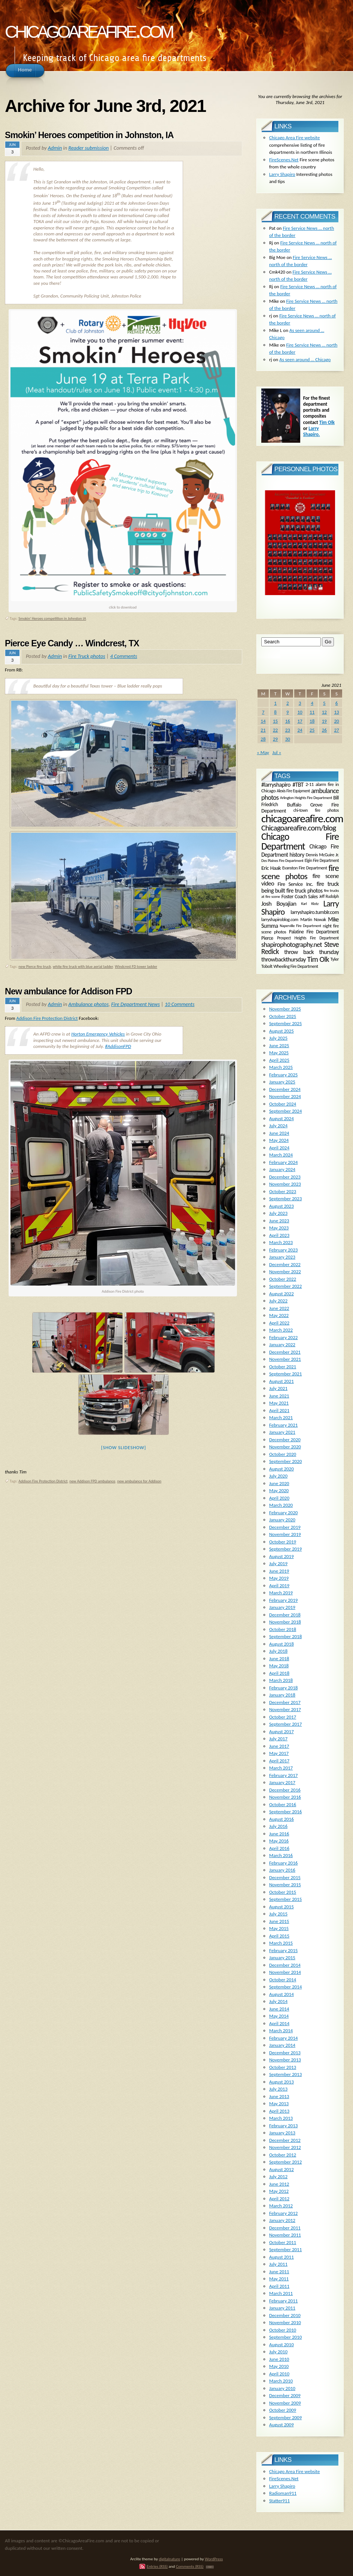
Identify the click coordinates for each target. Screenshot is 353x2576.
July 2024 (278, 1125)
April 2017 (279, 1760)
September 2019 (285, 1549)
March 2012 (281, 2205)
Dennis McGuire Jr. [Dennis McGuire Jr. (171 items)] (322, 854)
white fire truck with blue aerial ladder (83, 966)
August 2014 (281, 1994)
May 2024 (279, 1140)
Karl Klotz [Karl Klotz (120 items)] (309, 903)
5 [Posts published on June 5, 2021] (324, 703)
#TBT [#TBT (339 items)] (298, 784)
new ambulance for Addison (139, 1481)
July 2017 (278, 1738)
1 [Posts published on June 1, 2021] (275, 703)
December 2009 (285, 2395)
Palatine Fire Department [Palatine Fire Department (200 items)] (314, 932)
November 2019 (285, 1534)
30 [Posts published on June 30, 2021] (287, 739)
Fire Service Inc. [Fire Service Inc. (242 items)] (295, 884)
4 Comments (123, 656)
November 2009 (285, 2403)
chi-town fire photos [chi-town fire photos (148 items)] (316, 810)
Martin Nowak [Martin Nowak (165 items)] (313, 919)
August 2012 (281, 2169)
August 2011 (281, 2257)
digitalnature (169, 2558)
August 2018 (281, 1644)
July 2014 (278, 2001)
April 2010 (279, 2374)
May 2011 (279, 2278)
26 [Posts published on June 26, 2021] (324, 730)
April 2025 (279, 1060)
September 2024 (285, 1111)
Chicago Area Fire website (294, 137)
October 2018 (282, 1629)
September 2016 (285, 1811)
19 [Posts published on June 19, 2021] (324, 721)
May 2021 (279, 1403)
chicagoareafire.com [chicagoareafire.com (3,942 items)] (302, 818)
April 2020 (279, 1498)
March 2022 (281, 1330)
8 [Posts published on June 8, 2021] (275, 712)
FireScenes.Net (284, 159)
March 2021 (281, 1417)
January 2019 (282, 1607)
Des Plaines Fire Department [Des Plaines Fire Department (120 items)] (282, 860)
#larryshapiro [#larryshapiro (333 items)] (275, 784)
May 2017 (279, 1753)
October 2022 (282, 1279)
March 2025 (281, 1067)
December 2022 (285, 1264)
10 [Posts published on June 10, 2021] (299, 712)
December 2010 (285, 2315)
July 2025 (278, 1038)
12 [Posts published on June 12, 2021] (324, 712)
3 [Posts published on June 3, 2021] (300, 703)
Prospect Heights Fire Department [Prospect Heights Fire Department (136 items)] (308, 938)
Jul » (277, 752)
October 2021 (282, 1366)
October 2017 (282, 1717)
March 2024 (281, 1155)
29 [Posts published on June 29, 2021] (275, 739)
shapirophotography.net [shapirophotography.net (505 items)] (291, 945)
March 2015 (281, 1943)
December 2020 (285, 1439)
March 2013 (281, 2118)
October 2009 (282, 2410)
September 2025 (285, 1023)
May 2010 (279, 2366)
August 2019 (281, 1556)
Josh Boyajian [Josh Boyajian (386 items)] (278, 903)
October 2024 (282, 1104)
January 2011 (282, 2308)
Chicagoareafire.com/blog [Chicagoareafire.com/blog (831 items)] (298, 828)
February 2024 (283, 1162)
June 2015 (279, 1921)
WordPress (214, 2558)
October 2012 (282, 2155)
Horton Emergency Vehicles (98, 1034)
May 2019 (279, 1578)
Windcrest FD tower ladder (136, 966)
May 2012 (279, 2191)
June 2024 (279, 1133)
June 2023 (279, 1220)
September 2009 (285, 2417)
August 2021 (281, 1381)
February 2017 (283, 1775)
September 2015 (285, 1899)
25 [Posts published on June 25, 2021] (312, 730)
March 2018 (281, 1680)
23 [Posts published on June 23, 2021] (287, 730)
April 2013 (279, 2111)
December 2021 (285, 1352)
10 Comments (180, 1004)
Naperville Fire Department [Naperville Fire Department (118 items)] (300, 925)
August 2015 (281, 1906)
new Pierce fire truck (34, 966)
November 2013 (285, 2060)
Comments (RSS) (190, 2566)
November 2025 (285, 1009)
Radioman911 (282, 2493)
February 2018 (283, 1688)
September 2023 (285, 1198)
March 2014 (281, 2030)
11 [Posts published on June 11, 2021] (312, 712)
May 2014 (279, 2016)
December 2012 (285, 2140)
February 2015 (283, 1950)
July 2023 (278, 1213)
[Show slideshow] (123, 1447)
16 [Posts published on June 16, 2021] (287, 721)
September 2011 (285, 2249)
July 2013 (278, 2089)
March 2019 (281, 1592)
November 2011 (285, 2235)
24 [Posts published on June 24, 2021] (299, 730)
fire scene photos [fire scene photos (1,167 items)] (300, 872)
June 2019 (279, 1571)
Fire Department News (135, 1004)
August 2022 (281, 1293)
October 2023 (282, 1191)
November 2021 (285, 1359)
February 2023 (283, 1250)
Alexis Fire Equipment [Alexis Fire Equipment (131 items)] (293, 790)
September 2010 (285, 2337)
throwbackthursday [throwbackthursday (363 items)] (283, 959)
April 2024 (279, 1147)
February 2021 (283, 1425)
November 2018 (285, 1622)
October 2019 (282, 1542)
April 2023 (279, 1235)
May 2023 (279, 1228)
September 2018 (285, 1636)
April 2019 (279, 1585)
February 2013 (283, 2125)
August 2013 (281, 2082)
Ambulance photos (88, 1004)
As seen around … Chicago (305, 359)
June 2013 (279, 2096)
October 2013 (282, 2067)
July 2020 (278, 1476)
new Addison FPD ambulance (93, 1481)
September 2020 (285, 1461)
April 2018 (279, 1673)
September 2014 (285, 1987)
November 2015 (285, 1884)
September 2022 (285, 1286)
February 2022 (283, 1337)
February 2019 (283, 1600)
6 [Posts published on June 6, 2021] (336, 703)
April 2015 (279, 1936)
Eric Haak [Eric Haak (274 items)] (271, 868)
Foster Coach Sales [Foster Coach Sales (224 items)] (300, 896)
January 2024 (282, 1169)
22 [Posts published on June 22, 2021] (275, 730)
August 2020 (281, 1469)
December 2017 (285, 1702)
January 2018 (282, 1695)
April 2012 (279, 2198)
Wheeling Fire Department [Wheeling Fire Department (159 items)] (295, 966)
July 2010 (278, 2351)
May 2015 (279, 1928)
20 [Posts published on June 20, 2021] (336, 721)
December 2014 (285, 1965)
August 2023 (281, 1206)
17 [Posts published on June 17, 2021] (299, 721)
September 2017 (285, 1724)
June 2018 (279, 1658)
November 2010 (285, 2322)
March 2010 (281, 2381)
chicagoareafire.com (88, 29)
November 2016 (285, 1797)
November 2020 (285, 1446)
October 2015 (282, 1892)
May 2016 (279, 1841)
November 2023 (285, 1184)
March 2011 (281, 2293)
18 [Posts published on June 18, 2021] (312, 721)
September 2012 (285, 2162)
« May (263, 752)
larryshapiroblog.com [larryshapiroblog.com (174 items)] (279, 919)
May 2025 (279, 1052)
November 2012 (285, 2147)
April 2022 (279, 1323)
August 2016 (281, 1819)
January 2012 (282, 2220)
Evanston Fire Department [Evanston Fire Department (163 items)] (304, 868)
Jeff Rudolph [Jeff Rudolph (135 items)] (329, 896)
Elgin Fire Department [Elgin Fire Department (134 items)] (322, 860)
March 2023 (281, 1242)
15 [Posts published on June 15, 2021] (275, 721)
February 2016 (283, 1863)
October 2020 (282, 1454)
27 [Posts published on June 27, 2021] (336, 730)
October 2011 (282, 2242)
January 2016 (282, 1870)
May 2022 (279, 1315)
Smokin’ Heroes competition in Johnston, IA (89, 135)
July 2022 (278, 1301)
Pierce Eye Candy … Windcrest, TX (72, 643)
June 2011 (279, 2271)
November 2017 (285, 1709)
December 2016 (285, 1790)
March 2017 (281, 1768)
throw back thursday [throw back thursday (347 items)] (311, 951)
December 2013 (285, 2052)
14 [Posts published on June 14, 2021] (263, 721)
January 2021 (282, 1432)
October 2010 (282, 2330)
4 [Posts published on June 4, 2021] (312, 703)
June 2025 (279, 1045)
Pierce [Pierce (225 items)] (267, 938)
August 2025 (281, 1031)
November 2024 (285, 1096)
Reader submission (88, 147)
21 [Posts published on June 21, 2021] (263, 730)
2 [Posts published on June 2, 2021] (287, 703)
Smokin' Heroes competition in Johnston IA (52, 618)
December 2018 (285, 1615)
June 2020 (279, 1483)
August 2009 (281, 2424)
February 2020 (283, 1512)
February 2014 (283, 2038)
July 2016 (278, 1826)
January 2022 (282, 1344)
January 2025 (282, 1082)
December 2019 (285, 1527)
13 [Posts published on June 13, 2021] (336, 712)
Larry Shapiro (282, 174)
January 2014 (282, 2045)
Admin (55, 147)
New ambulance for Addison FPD (68, 991)
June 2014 (279, 2009)
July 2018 (278, 1651)
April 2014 (279, 2023)
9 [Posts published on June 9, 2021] (287, 712)
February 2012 (283, 2213)
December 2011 (285, 2228)
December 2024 (285, 1089)
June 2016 (279, 1833)
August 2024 (281, 1118)
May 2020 (279, 1490)
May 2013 (279, 2103)
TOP (210, 2567)
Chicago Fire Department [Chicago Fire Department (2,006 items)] (300, 841)
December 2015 (285, 1877)
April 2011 (279, 2286)
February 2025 (283, 1074)
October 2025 (282, 1016)
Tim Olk (327, 422)
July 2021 (278, 1388)
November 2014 (285, 1972)
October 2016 (282, 1804)
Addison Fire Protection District (46, 1018)
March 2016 (281, 1855)
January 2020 (282, 1519)
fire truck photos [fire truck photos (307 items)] (304, 890)
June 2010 (279, 2359)
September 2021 (285, 1374)
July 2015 (278, 1914)
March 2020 (281, 1505)
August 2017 (281, 1731)
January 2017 (282, 1782)
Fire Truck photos (86, 656)
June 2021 (279, 1396)
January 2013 (282, 2133)
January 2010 (282, 2388)
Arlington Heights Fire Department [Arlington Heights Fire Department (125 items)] (306, 797)
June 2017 (279, 1746)
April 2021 (279, 1410)
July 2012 (278, 2176)
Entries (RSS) (157, 2566)
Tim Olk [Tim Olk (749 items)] (318, 959)
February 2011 (283, 2301)
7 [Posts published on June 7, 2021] (263, 712)
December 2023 (285, 1177)
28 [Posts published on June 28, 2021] (263, 739)
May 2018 (279, 1665)
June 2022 (279, 1308)
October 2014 (282, 1979)
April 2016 (279, 1848)
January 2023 (282, 1257)
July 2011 (278, 2264)
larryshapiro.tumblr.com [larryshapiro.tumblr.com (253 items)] (314, 912)
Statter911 (279, 2500)
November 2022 (285, 1271)
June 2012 (279, 2184)
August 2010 (281, 2344)
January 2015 (282, 1957)
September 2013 (285, 2074)
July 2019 (278, 1563)
